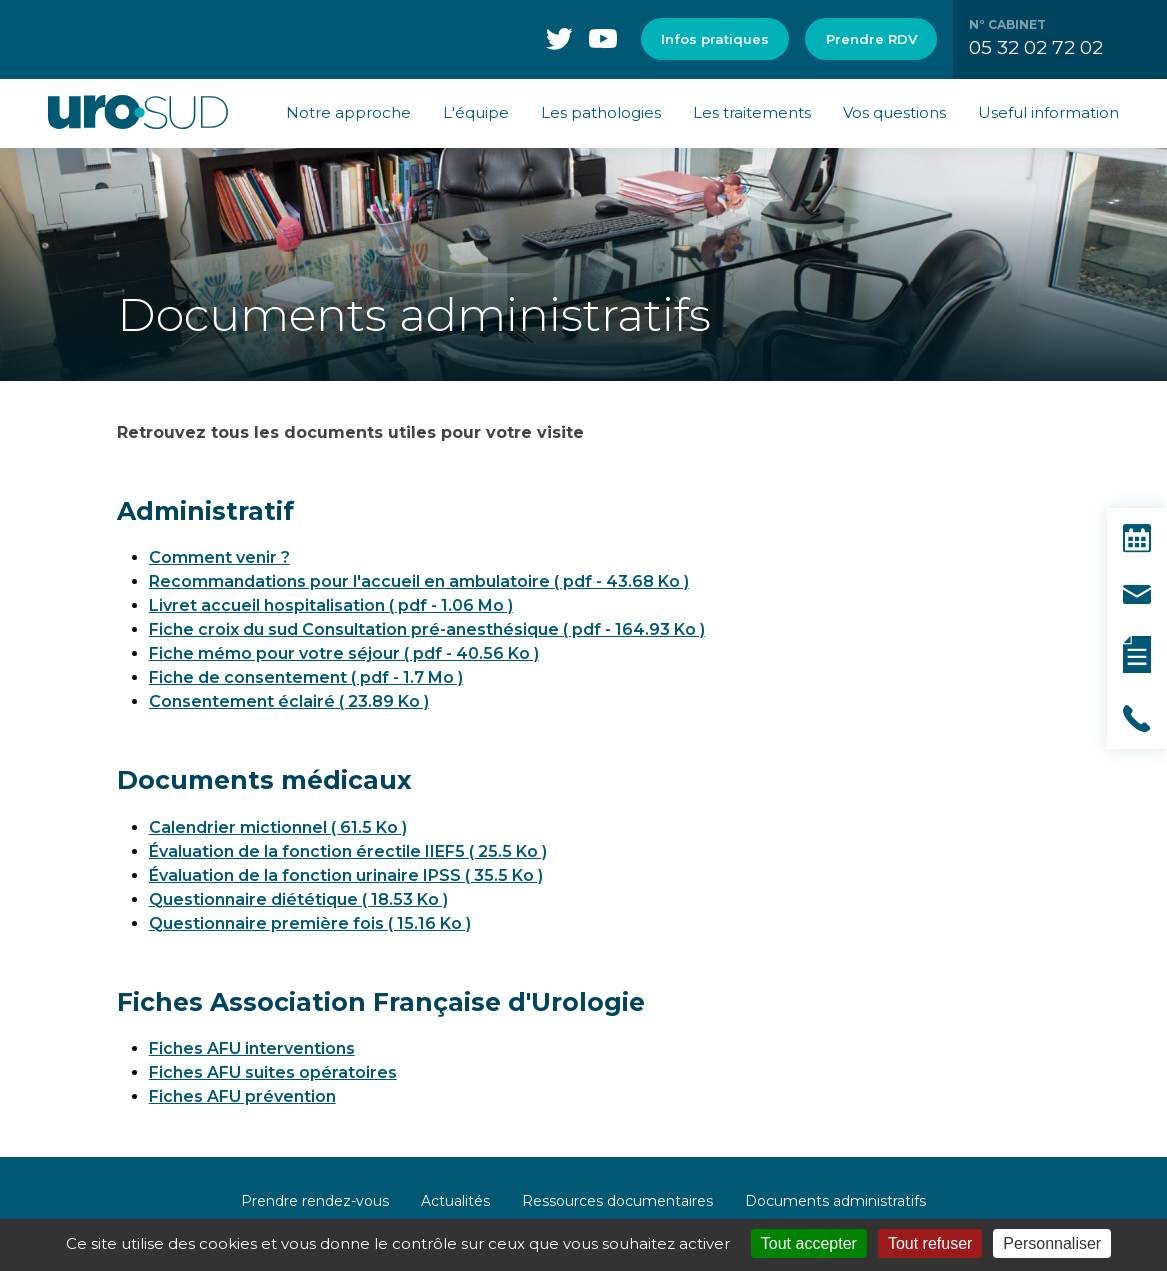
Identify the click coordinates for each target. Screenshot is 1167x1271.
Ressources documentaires (617, 1201)
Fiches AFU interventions (252, 1048)
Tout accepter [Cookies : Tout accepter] (809, 1243)
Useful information (1048, 112)
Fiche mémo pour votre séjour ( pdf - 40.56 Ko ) (344, 653)
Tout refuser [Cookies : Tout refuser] (930, 1243)
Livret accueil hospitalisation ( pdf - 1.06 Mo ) (331, 605)
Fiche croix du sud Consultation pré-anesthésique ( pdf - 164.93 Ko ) (427, 629)
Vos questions (894, 112)
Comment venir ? (219, 557)
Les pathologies (601, 112)
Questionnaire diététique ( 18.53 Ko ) (298, 899)
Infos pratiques (715, 39)
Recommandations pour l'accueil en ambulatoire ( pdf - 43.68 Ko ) (419, 581)
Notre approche (348, 112)
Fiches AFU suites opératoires (273, 1072)
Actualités (455, 1201)
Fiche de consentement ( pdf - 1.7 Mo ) (306, 677)
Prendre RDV (871, 39)
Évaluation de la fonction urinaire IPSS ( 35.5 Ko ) (346, 875)
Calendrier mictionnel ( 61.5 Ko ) (278, 827)
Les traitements (752, 112)
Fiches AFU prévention (242, 1096)
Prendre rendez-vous (315, 1201)
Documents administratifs (835, 1201)
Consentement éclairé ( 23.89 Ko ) (289, 701)
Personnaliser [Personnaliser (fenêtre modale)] (1052, 1243)
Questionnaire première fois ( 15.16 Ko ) (310, 923)
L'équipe (476, 112)
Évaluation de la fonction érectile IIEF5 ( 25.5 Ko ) (348, 851)
